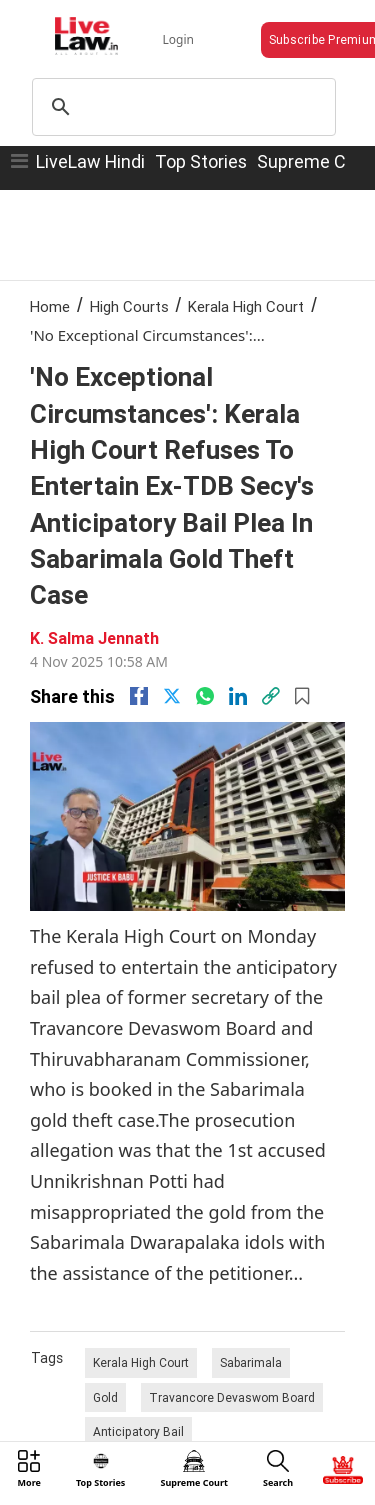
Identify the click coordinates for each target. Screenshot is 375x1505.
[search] (181, 107)
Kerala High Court (246, 306)
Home (50, 306)
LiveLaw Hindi (90, 161)
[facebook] (139, 696)
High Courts (129, 306)
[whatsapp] (205, 696)
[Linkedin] (238, 696)
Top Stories (201, 161)
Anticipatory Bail (138, 1431)
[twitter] (172, 696)
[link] (271, 696)
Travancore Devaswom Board (232, 1397)
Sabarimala (251, 1362)
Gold (105, 1397)
